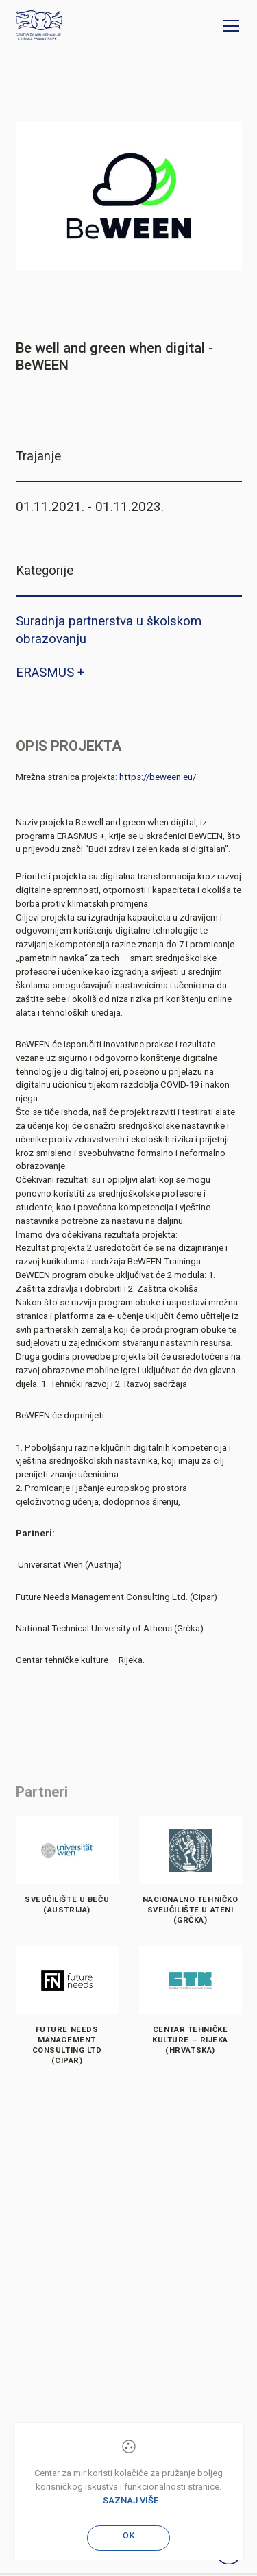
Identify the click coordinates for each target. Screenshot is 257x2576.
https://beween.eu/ (157, 777)
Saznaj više (130, 2500)
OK (129, 2535)
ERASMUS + (50, 672)
